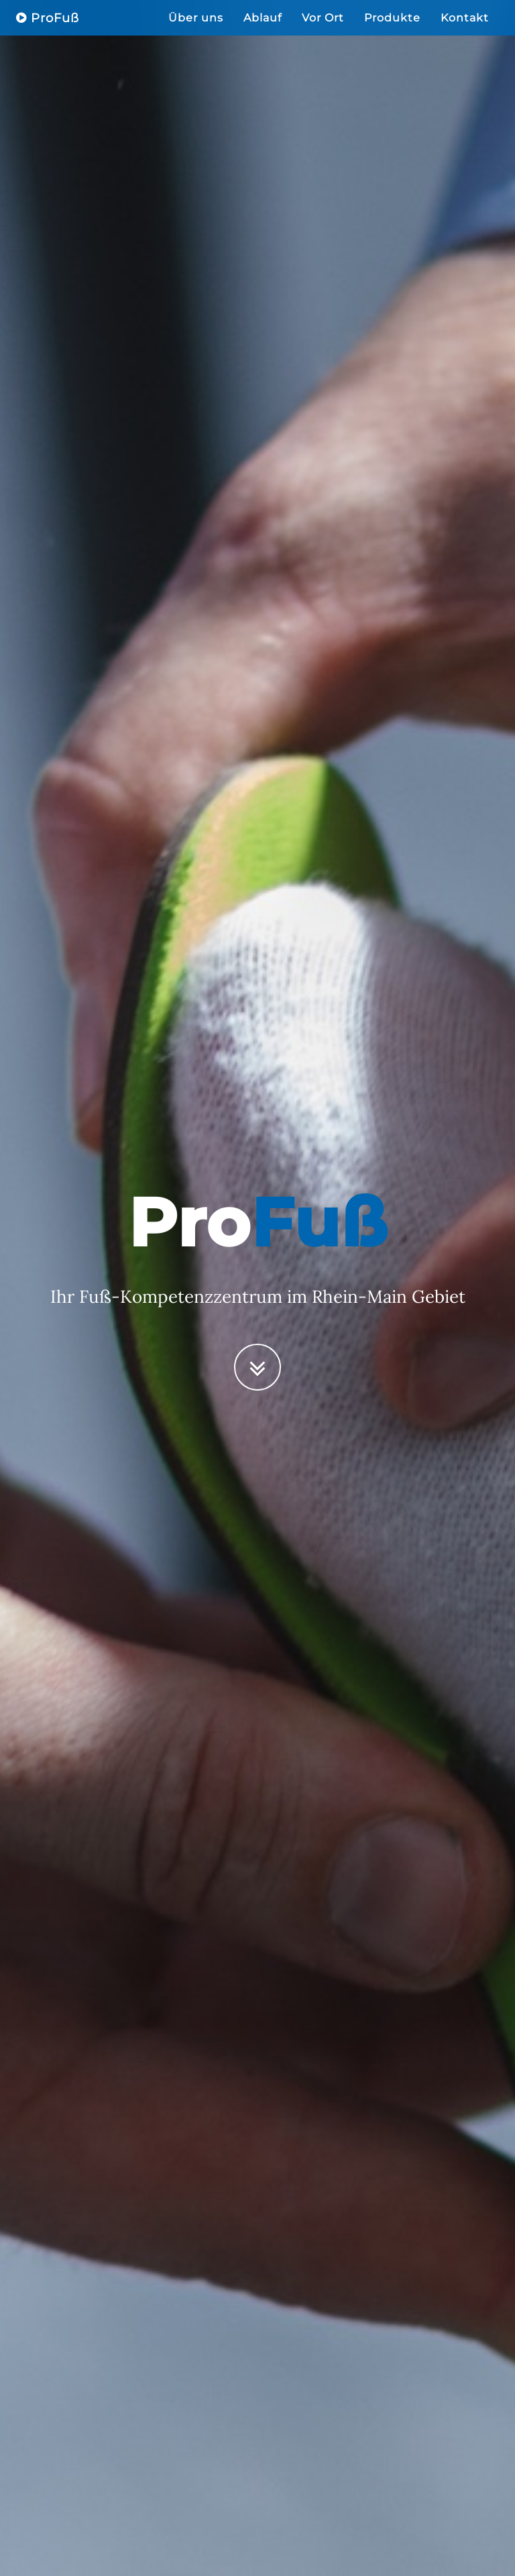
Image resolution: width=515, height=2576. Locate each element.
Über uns (195, 29)
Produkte (392, 29)
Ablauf (262, 29)
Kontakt (465, 29)
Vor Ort (323, 29)
